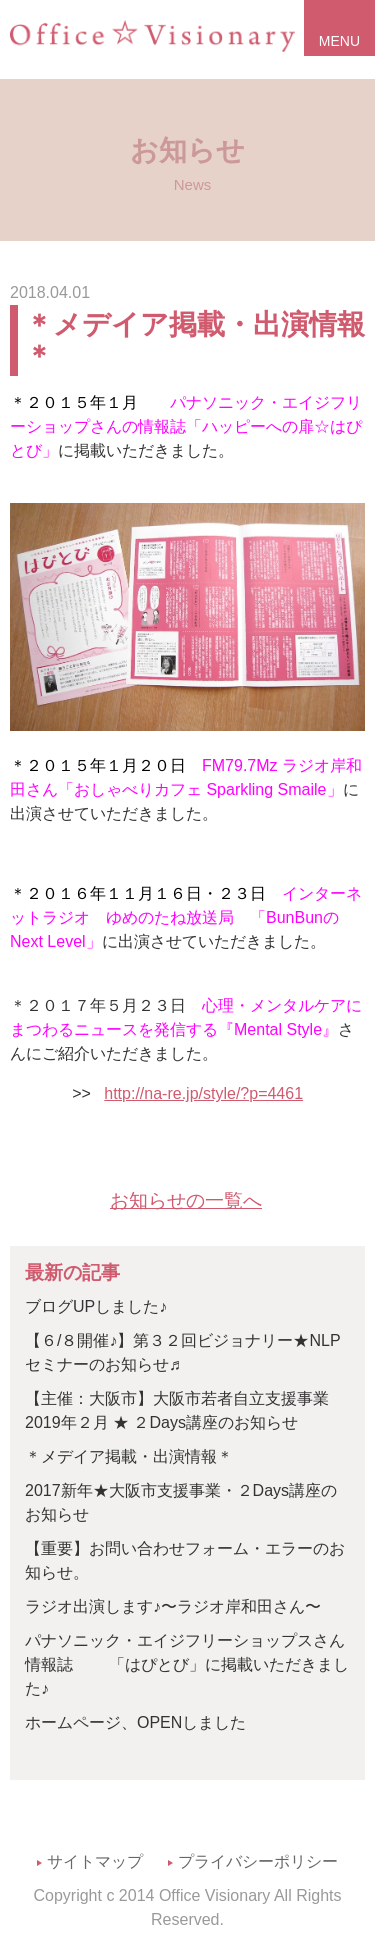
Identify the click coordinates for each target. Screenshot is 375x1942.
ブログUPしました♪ (96, 1306)
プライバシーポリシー (258, 1861)
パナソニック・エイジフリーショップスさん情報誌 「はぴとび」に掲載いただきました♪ (187, 1664)
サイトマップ (95, 1861)
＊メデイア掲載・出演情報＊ (195, 340)
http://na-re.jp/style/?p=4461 (203, 1093)
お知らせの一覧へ (186, 1200)
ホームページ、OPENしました (135, 1722)
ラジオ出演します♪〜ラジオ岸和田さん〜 (173, 1606)
